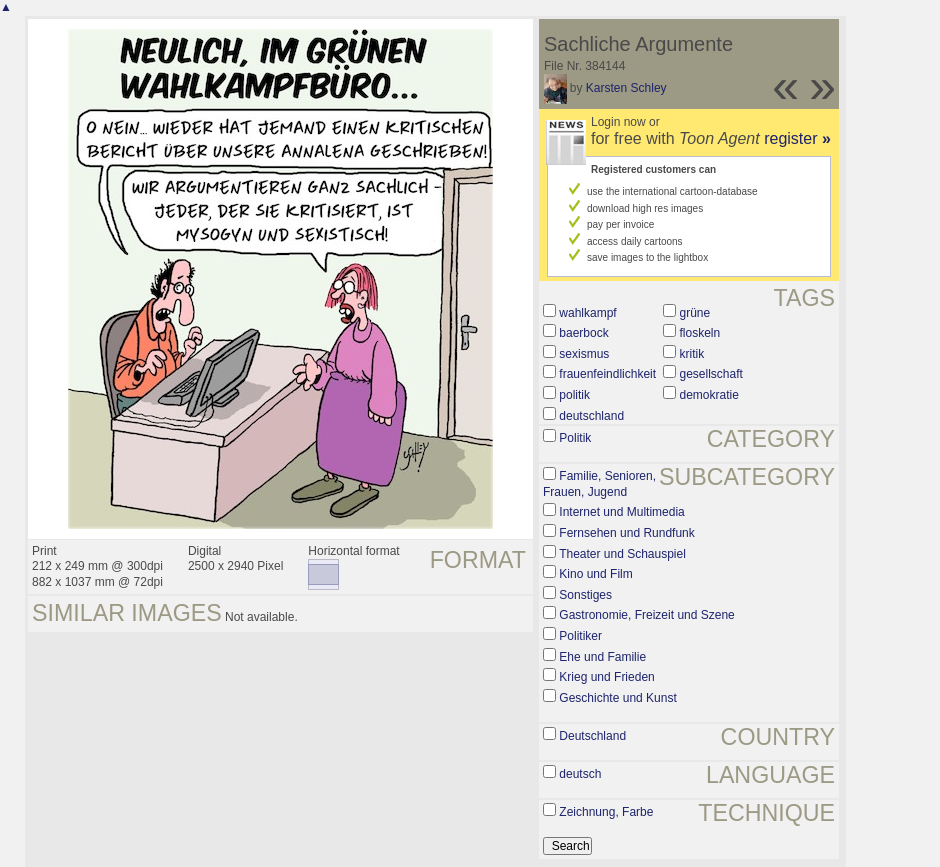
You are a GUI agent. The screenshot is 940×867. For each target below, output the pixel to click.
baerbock (583, 333)
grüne (695, 313)
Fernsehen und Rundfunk (626, 533)
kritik (692, 354)
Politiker (580, 636)
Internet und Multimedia (621, 512)
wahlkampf (587, 313)
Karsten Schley (626, 88)
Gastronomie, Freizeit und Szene (646, 615)
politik (574, 395)
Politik (575, 438)
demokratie (709, 395)
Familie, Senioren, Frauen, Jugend (599, 484)
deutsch (580, 774)
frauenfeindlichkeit (607, 374)
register (797, 138)
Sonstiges (585, 595)
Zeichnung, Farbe (606, 812)
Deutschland (592, 736)
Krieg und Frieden (606, 677)
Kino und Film (595, 574)
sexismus (584, 354)
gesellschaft (711, 374)
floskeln (700, 333)
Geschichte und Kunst (617, 698)
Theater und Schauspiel (622, 554)
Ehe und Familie (602, 657)
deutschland (591, 416)
